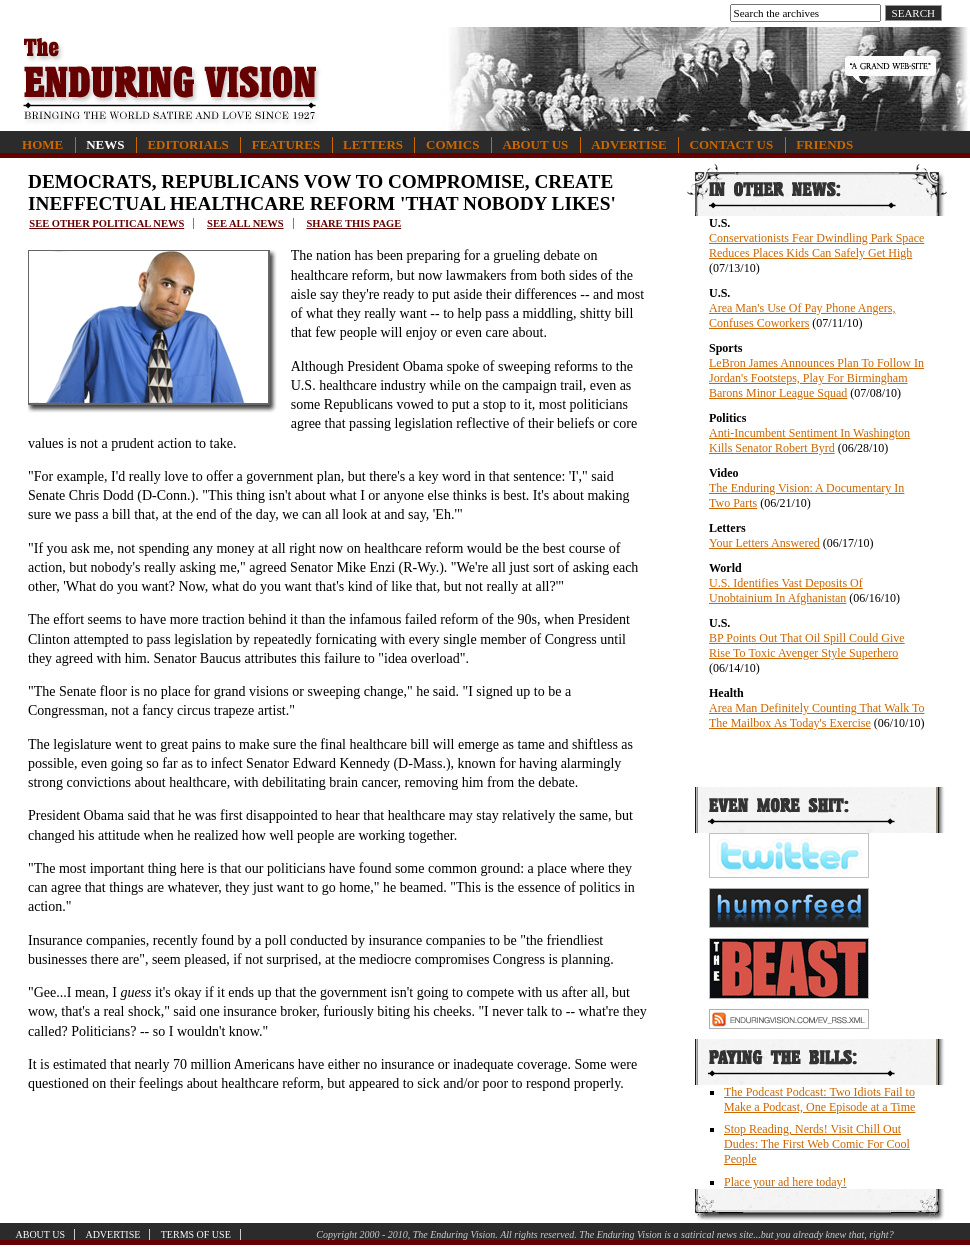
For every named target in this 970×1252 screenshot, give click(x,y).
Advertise (628, 144)
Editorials (187, 144)
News (105, 144)
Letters (373, 144)
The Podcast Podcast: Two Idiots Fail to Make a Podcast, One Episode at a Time (819, 1099)
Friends (824, 144)
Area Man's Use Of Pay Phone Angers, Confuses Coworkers (802, 315)
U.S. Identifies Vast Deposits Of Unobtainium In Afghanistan (786, 590)
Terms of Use (196, 1234)
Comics (452, 144)
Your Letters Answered (764, 543)
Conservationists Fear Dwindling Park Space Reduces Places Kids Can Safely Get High (816, 245)
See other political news (106, 223)
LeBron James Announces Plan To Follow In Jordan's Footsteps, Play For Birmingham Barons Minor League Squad (816, 378)
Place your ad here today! (785, 1182)
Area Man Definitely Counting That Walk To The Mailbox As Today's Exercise (817, 715)
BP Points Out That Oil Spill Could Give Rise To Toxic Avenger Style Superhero (807, 645)
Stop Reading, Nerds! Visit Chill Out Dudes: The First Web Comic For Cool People (817, 1144)
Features (286, 144)
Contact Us (732, 144)
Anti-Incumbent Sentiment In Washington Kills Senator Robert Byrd (809, 440)
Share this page (353, 223)
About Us (535, 144)
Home (42, 144)
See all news (245, 223)
